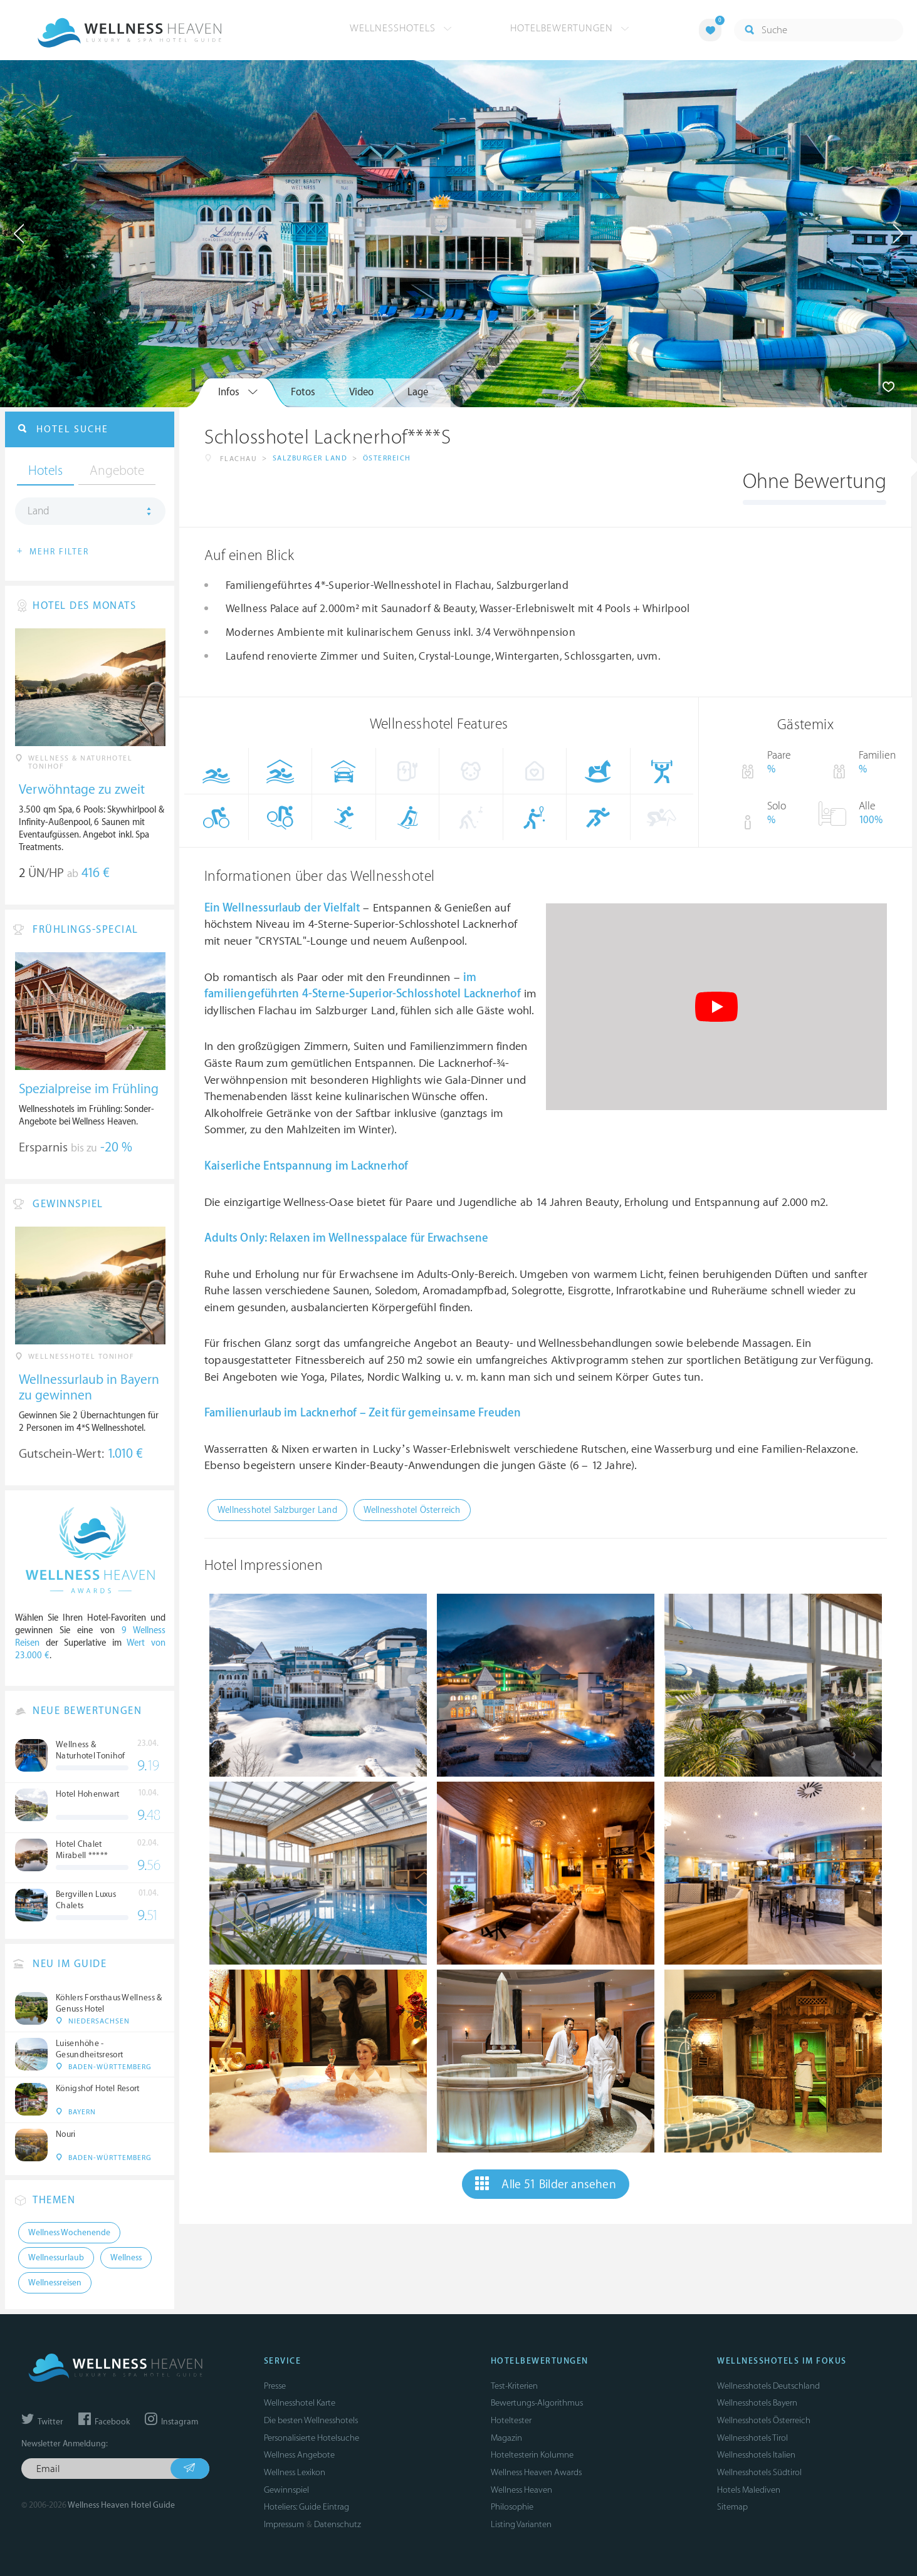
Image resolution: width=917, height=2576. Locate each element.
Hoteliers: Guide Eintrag (306, 2506)
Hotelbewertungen (569, 28)
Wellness (126, 2258)
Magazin (506, 2438)
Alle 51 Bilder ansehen (545, 2183)
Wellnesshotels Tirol (752, 2438)
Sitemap (732, 2506)
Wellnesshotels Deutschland (768, 2386)
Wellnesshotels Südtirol (759, 2472)
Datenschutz (337, 2524)
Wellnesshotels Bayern (757, 2402)
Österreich (387, 458)
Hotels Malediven (748, 2490)
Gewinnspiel (286, 2490)
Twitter (42, 2422)
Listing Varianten (521, 2524)
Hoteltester (511, 2420)
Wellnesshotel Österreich (412, 1510)
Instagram (171, 2422)
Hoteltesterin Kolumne (532, 2454)
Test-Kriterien (514, 2386)
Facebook (104, 2422)
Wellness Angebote (299, 2454)
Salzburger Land (310, 458)
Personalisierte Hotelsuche (311, 2438)
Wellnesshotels (401, 28)
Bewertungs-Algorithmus (537, 2402)
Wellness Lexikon (294, 2472)
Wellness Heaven (521, 2490)
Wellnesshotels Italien (756, 2454)
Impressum (284, 2524)
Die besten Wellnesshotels (311, 2420)
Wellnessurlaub (262, 908)
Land (39, 511)
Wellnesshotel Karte (299, 2402)
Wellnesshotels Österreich (763, 2420)
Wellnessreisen (54, 2283)
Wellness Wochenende (69, 2233)
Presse (275, 2386)
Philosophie (512, 2506)
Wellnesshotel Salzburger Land (277, 1510)
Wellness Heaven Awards (536, 2472)
